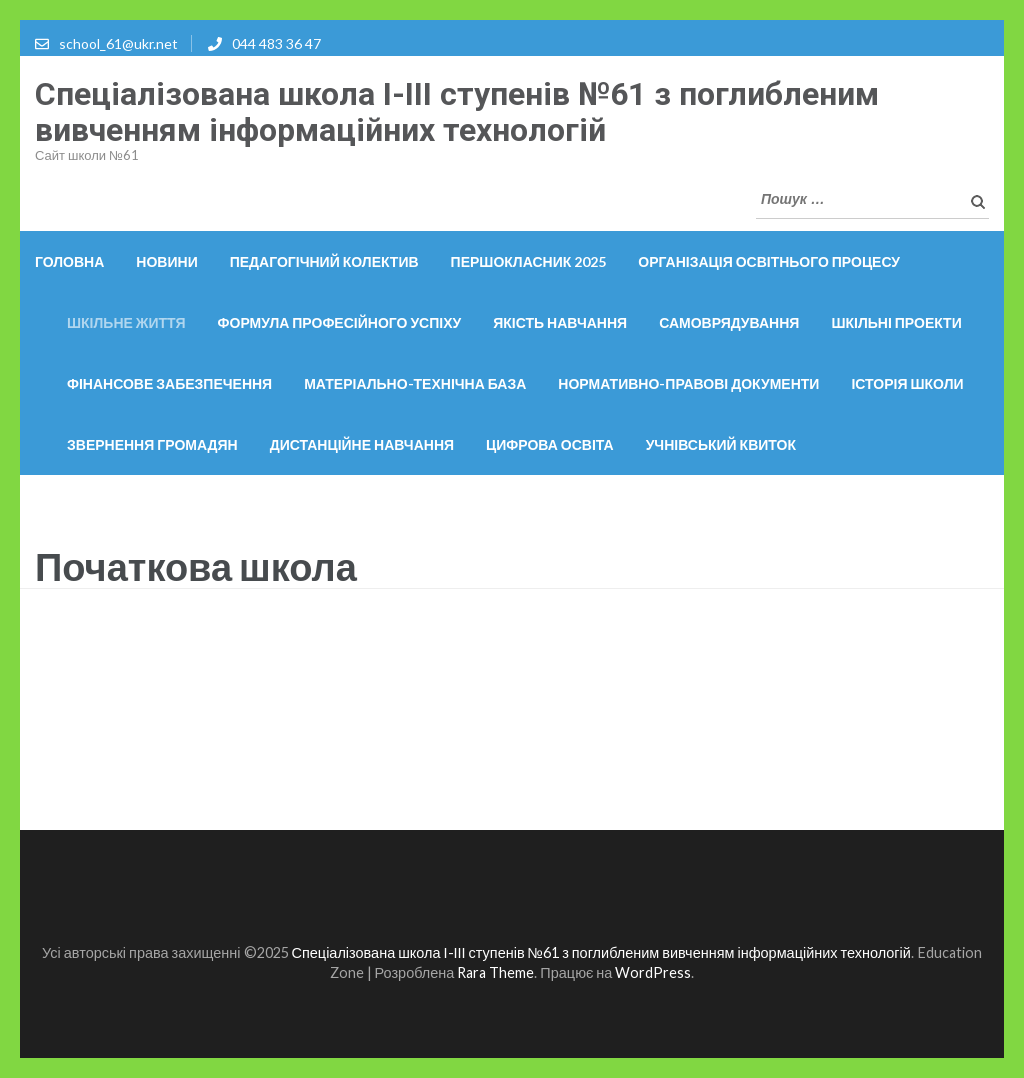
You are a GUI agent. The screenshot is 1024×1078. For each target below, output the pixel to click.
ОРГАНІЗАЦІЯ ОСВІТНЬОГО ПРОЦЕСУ (769, 261)
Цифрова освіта (550, 444)
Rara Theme (495, 972)
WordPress (653, 972)
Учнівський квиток (721, 444)
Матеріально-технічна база (415, 383)
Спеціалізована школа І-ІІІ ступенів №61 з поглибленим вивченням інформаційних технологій (457, 112)
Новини (166, 261)
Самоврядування (729, 322)
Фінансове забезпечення (169, 383)
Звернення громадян (152, 444)
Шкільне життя (126, 322)
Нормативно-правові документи (688, 383)
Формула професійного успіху (340, 322)
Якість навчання (560, 322)
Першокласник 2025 (529, 261)
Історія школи (907, 383)
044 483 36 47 (276, 43)
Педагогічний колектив (324, 261)
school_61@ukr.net (118, 43)
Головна (69, 261)
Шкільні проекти (896, 322)
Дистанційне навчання (362, 444)
